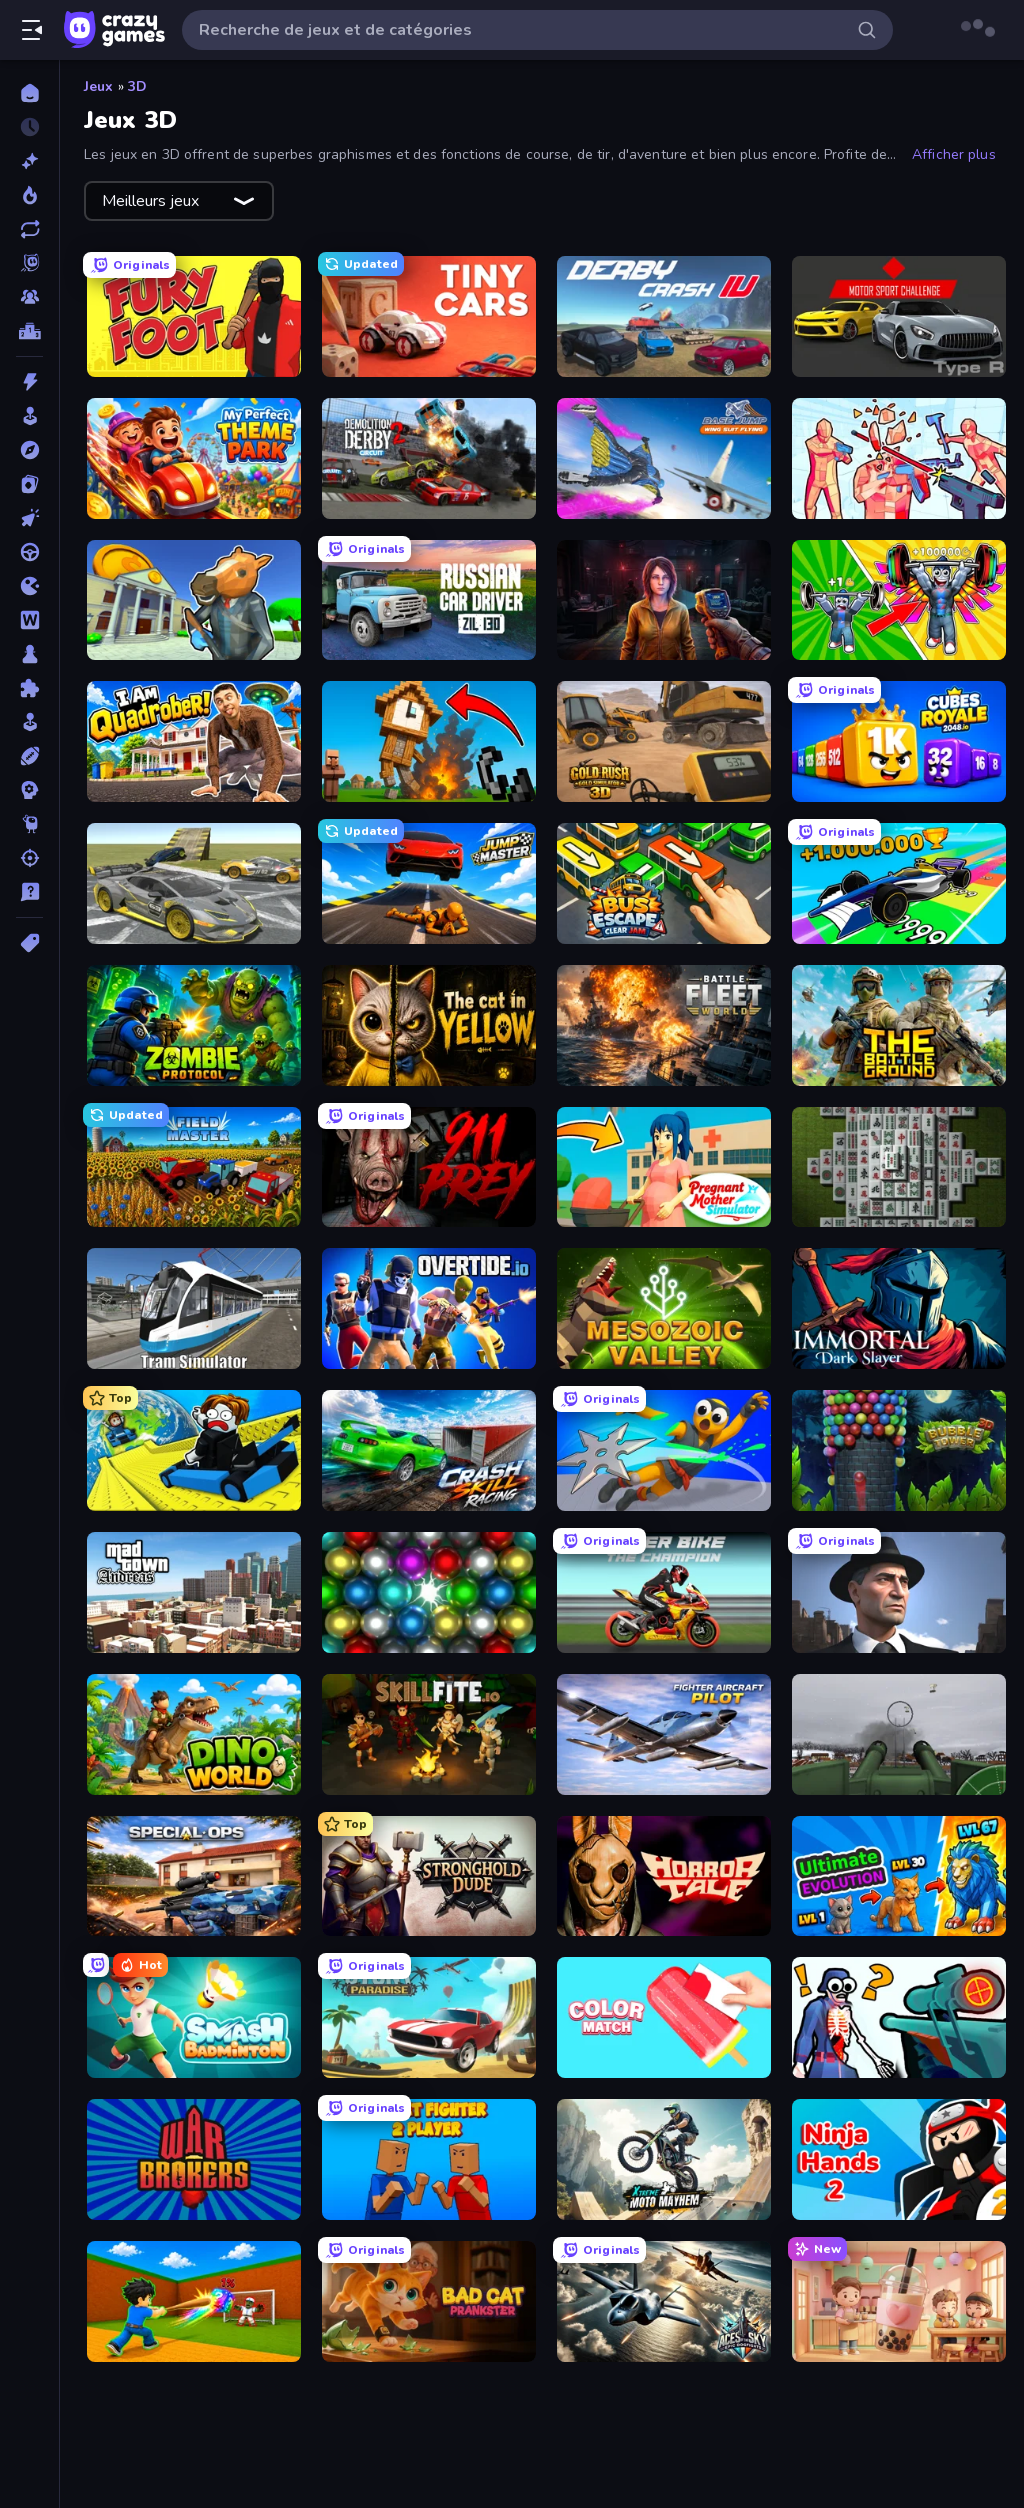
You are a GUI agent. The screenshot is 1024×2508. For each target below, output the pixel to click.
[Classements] (29, 331)
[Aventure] (29, 450)
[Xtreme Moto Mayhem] (664, 2159)
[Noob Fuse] (429, 741)
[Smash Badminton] (194, 2017)
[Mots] (29, 620)
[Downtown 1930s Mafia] (899, 1592)
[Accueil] (29, 93)
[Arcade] (29, 416)
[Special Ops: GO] (194, 1876)
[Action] (29, 382)
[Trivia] (29, 892)
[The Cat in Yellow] (429, 1025)
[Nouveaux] (29, 161)
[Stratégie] (29, 790)
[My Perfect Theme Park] (194, 458)
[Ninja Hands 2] (899, 2159)
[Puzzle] (29, 688)
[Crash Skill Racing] (429, 1450)
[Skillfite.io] (429, 1734)
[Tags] (29, 943)
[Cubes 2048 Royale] (899, 741)
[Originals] (29, 263)
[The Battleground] (899, 1025)
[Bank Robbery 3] (194, 600)
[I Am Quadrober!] (194, 741)
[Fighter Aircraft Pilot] (664, 1734)
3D (137, 86)
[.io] (29, 586)
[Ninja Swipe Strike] (664, 1450)
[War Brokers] (194, 2159)
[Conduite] (29, 552)
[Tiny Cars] (429, 316)
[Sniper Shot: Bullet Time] (899, 2017)
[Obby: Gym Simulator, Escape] (899, 600)
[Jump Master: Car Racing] (429, 883)
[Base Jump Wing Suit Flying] (664, 458)
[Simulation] (29, 722)
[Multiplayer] (29, 297)
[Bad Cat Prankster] (429, 2301)
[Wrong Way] (194, 883)
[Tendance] (29, 195)
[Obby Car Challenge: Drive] (899, 883)
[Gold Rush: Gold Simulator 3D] (664, 741)
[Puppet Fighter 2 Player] (429, 2159)
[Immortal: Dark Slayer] (899, 1308)
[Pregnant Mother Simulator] (664, 1167)
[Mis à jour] (29, 229)
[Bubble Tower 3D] (899, 1450)
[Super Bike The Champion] (664, 1592)
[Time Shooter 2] (899, 458)
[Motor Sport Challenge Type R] (899, 316)
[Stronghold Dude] (429, 1876)
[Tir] (29, 858)
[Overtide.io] (429, 1308)
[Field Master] (194, 1167)
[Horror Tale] (664, 1876)
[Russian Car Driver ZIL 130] (429, 600)
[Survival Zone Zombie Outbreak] (664, 600)
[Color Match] (664, 2017)
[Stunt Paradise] (429, 2017)
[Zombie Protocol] (194, 1025)
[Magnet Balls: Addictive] (429, 1592)
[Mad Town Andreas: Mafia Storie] (194, 1592)
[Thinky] (29, 824)
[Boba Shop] (899, 2301)
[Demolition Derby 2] (429, 458)
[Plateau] (29, 654)
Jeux (99, 86)
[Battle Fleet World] (664, 1025)
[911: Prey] (429, 1167)
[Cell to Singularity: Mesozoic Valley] (664, 1308)
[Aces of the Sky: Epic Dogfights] (664, 2301)
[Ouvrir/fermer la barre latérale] (32, 30)
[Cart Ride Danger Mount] (194, 1450)
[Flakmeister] (899, 1734)
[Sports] (29, 756)
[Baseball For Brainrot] (194, 2301)
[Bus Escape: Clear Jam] (664, 883)
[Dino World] (194, 1734)
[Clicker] (29, 518)
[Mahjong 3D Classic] (899, 1167)
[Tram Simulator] (194, 1308)
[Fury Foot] (194, 316)
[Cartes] (29, 484)
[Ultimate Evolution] (899, 1876)
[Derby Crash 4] (664, 316)
